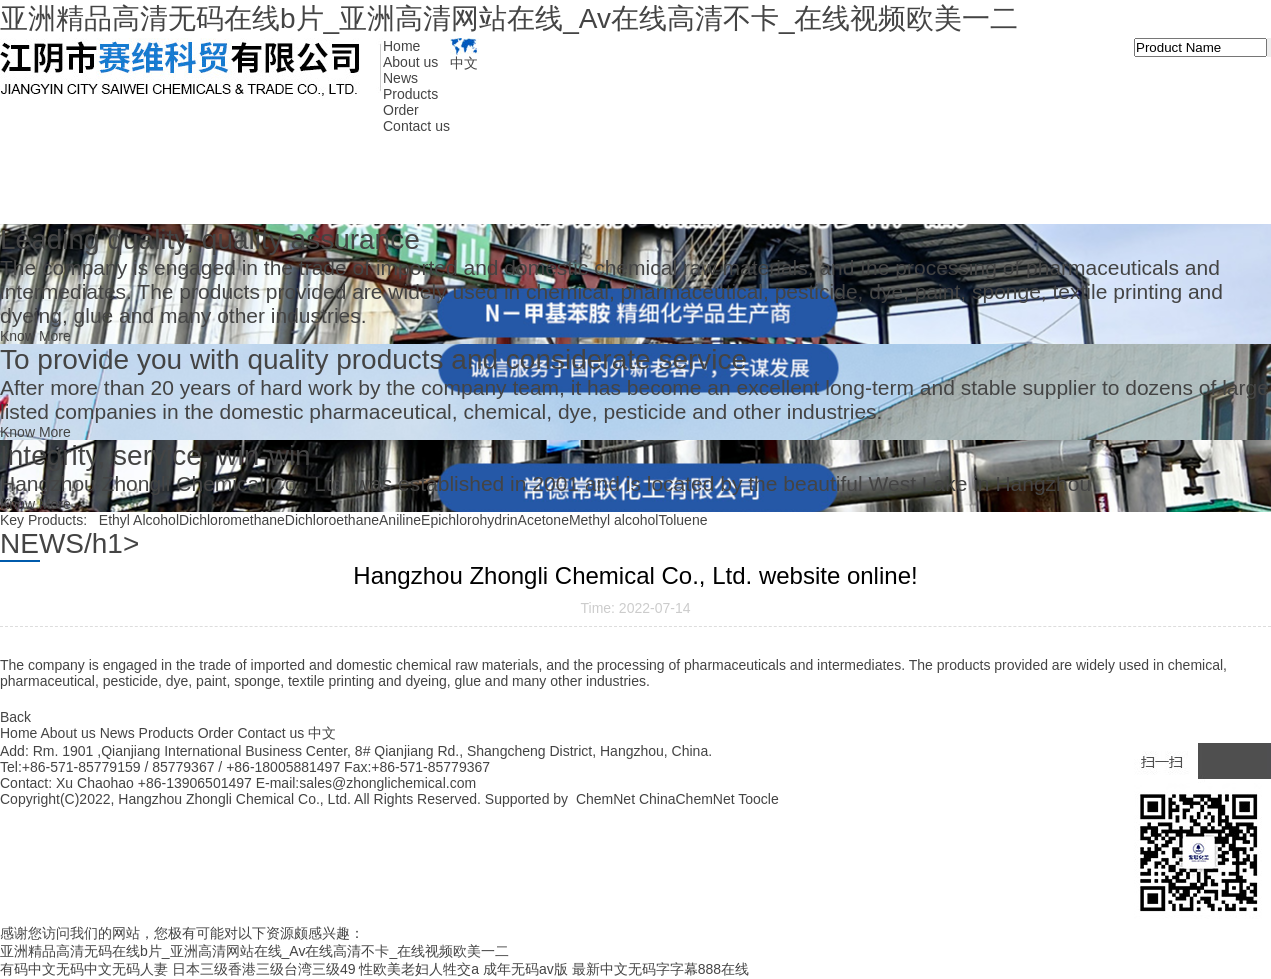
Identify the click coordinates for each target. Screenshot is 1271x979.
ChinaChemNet (687, 799)
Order (401, 110)
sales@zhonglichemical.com (387, 783)
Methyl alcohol (614, 520)
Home (401, 46)
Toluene (682, 520)
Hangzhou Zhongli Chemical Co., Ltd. (236, 799)
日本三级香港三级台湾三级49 (264, 969)
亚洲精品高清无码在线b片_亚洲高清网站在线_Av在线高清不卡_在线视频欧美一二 (509, 18)
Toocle (758, 799)
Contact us (416, 126)
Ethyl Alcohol (139, 520)
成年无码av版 (525, 969)
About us (410, 62)
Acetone (543, 520)
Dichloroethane (332, 520)
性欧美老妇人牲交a (419, 969)
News (400, 78)
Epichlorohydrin (469, 520)
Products (410, 94)
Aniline (400, 520)
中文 (464, 54)
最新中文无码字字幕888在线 (660, 969)
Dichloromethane (232, 520)
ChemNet (605, 799)
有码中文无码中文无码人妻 (84, 969)
